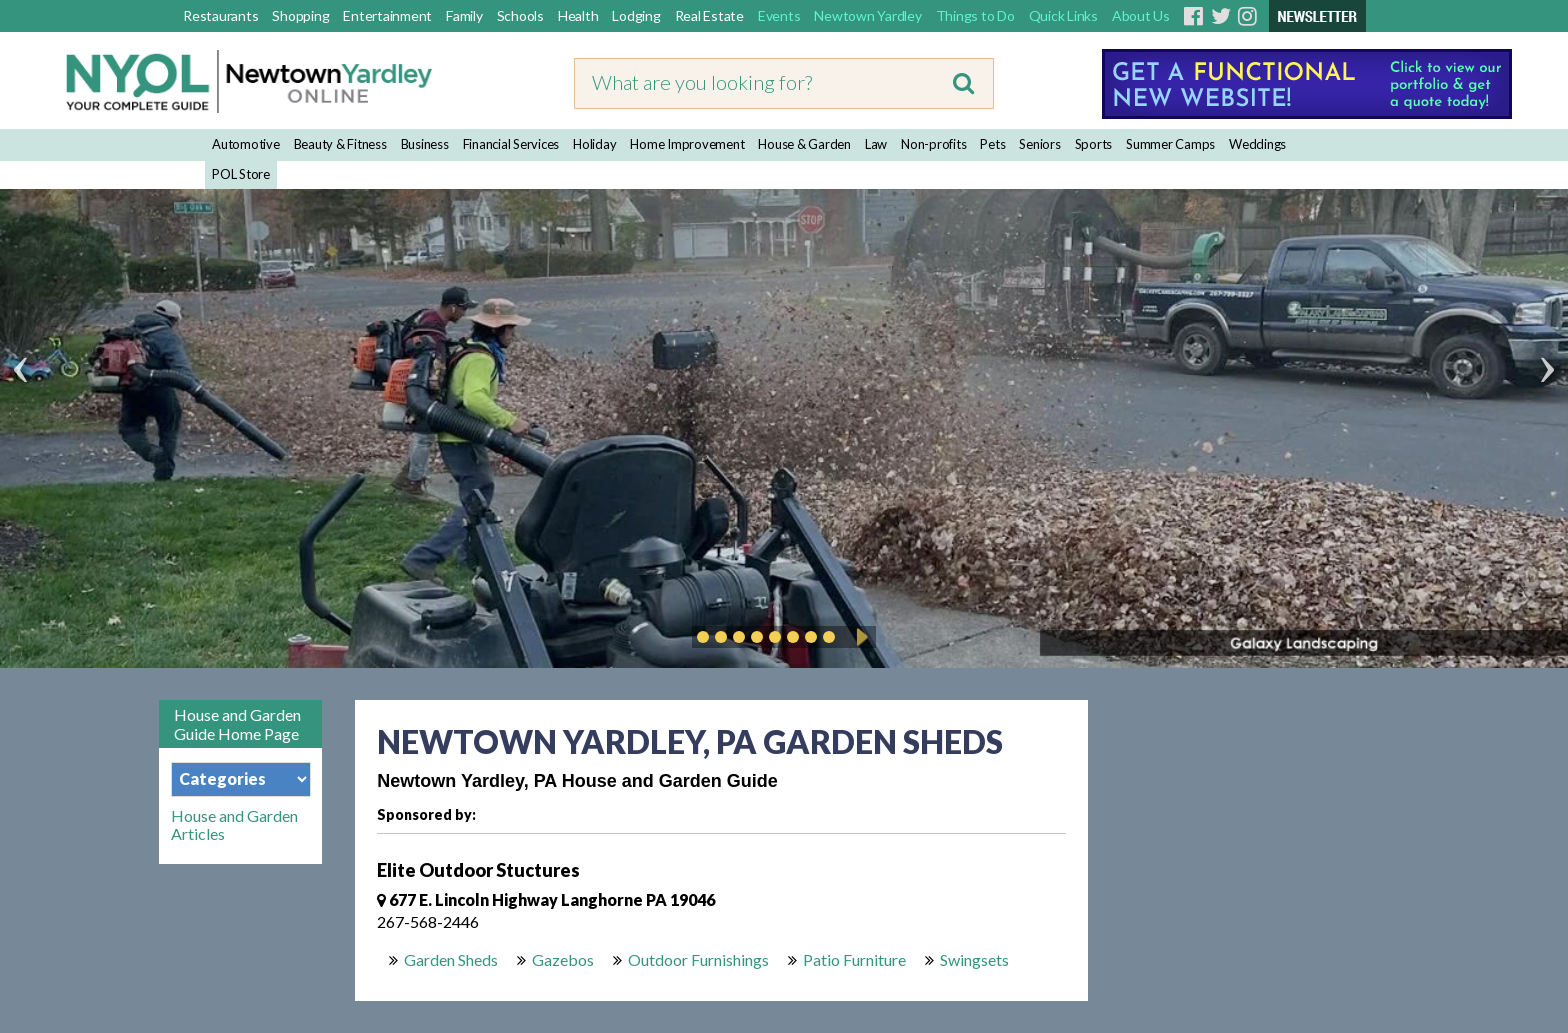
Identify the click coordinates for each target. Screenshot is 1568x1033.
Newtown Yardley (867, 15)
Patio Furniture (854, 959)
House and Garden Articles (234, 825)
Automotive (246, 144)
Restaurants (220, 15)
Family (464, 15)
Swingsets (974, 959)
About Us (1141, 15)
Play (859, 637)
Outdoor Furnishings (698, 959)
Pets (992, 144)
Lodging (636, 15)
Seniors (1039, 144)
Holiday (594, 144)
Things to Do (975, 15)
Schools (520, 15)
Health (578, 15)
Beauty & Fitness (340, 144)
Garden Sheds (451, 959)
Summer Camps (1170, 144)
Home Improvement (687, 144)
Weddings (1257, 144)
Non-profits (933, 144)
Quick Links (1063, 15)
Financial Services (511, 144)
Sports (1094, 144)
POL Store (241, 174)
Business (425, 144)
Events (779, 15)
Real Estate (709, 15)
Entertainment (387, 15)
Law (876, 144)
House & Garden (804, 144)
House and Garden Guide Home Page (237, 724)
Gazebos (563, 959)
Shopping (300, 15)
